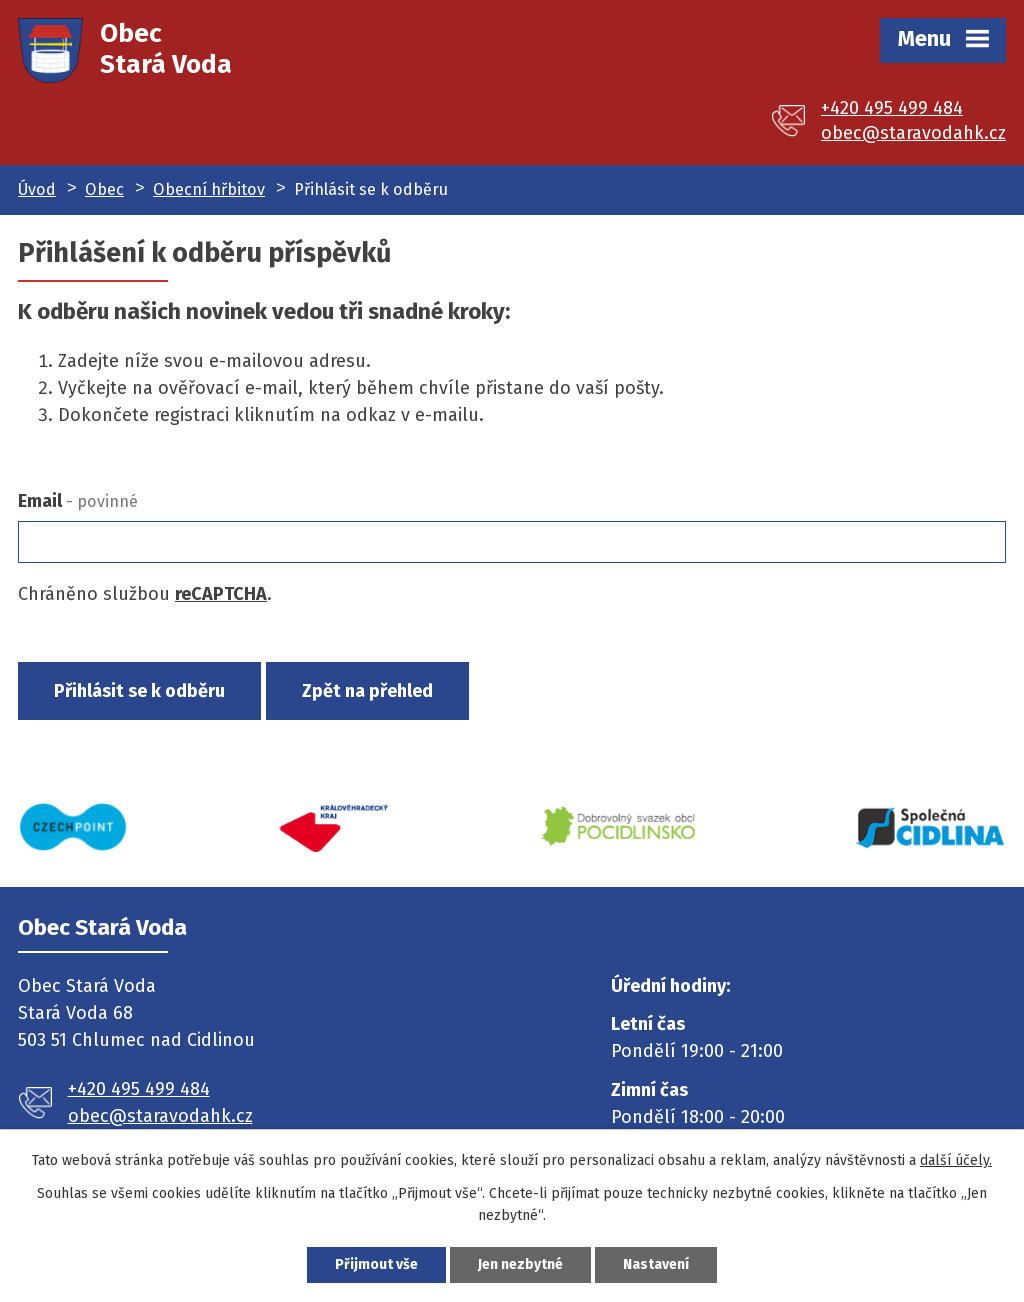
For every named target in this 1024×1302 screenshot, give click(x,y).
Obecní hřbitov (209, 189)
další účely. (956, 1160)
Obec (104, 189)
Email (78, 501)
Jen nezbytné (520, 1264)
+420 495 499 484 (892, 108)
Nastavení (656, 1264)
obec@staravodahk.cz (913, 133)
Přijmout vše (376, 1264)
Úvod (37, 189)
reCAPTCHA (221, 594)
